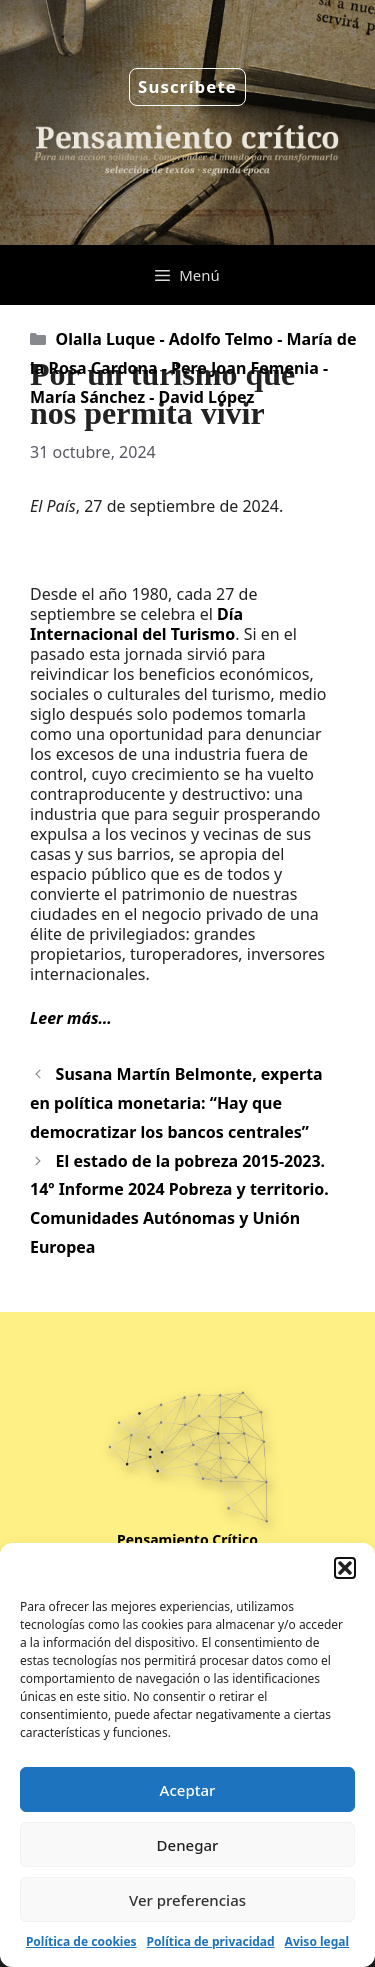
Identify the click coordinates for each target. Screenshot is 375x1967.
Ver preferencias (187, 1900)
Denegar (188, 1845)
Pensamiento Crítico (187, 1539)
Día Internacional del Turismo (136, 624)
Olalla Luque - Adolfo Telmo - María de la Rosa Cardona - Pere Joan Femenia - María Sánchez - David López (193, 368)
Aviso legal (317, 1941)
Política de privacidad (211, 1941)
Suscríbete (187, 86)
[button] (345, 1568)
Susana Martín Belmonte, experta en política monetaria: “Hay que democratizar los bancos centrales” (176, 1103)
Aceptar (188, 1790)
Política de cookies (81, 1941)
